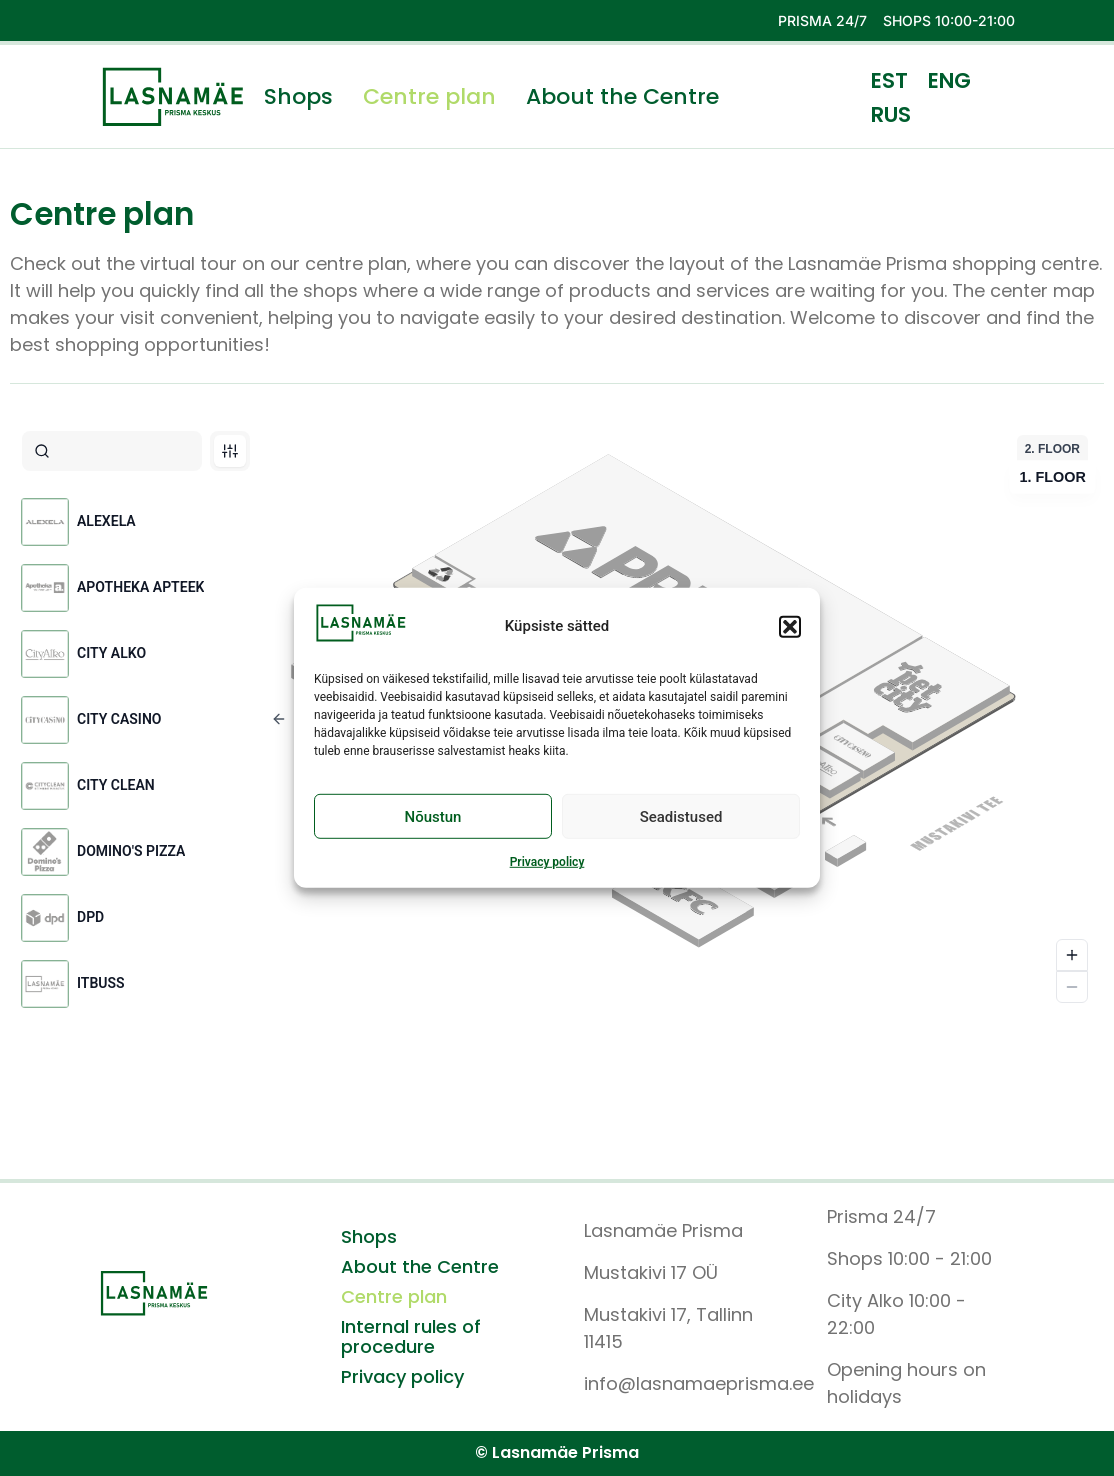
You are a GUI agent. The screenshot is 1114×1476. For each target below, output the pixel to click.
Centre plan (429, 97)
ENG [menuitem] (949, 80)
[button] (790, 626)
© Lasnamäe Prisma (557, 1452)
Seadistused (681, 817)
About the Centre (622, 97)
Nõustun (433, 817)
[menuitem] (889, 80)
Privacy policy (547, 862)
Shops (298, 97)
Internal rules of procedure (411, 1337)
